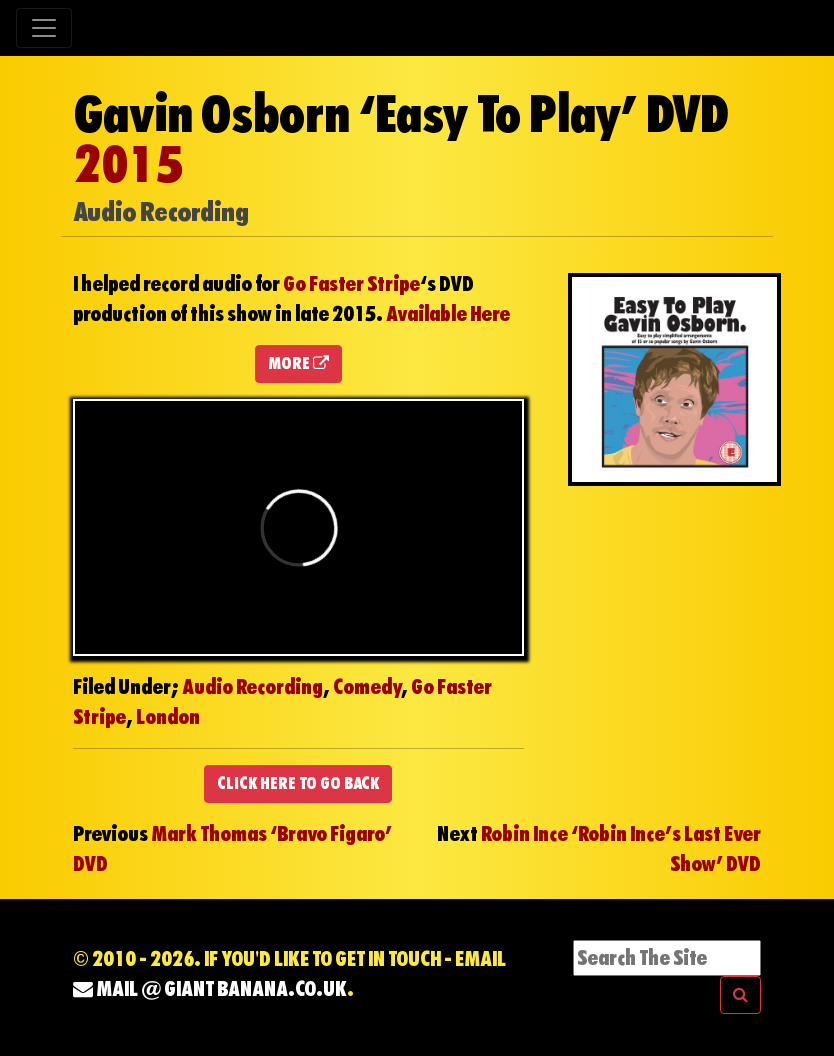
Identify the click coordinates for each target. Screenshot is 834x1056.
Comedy (367, 687)
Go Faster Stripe (351, 284)
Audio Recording (252, 687)
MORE (298, 363)
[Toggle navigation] (44, 28)
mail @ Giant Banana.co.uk (210, 989)
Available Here (448, 314)
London (168, 717)
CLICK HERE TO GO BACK (298, 783)
